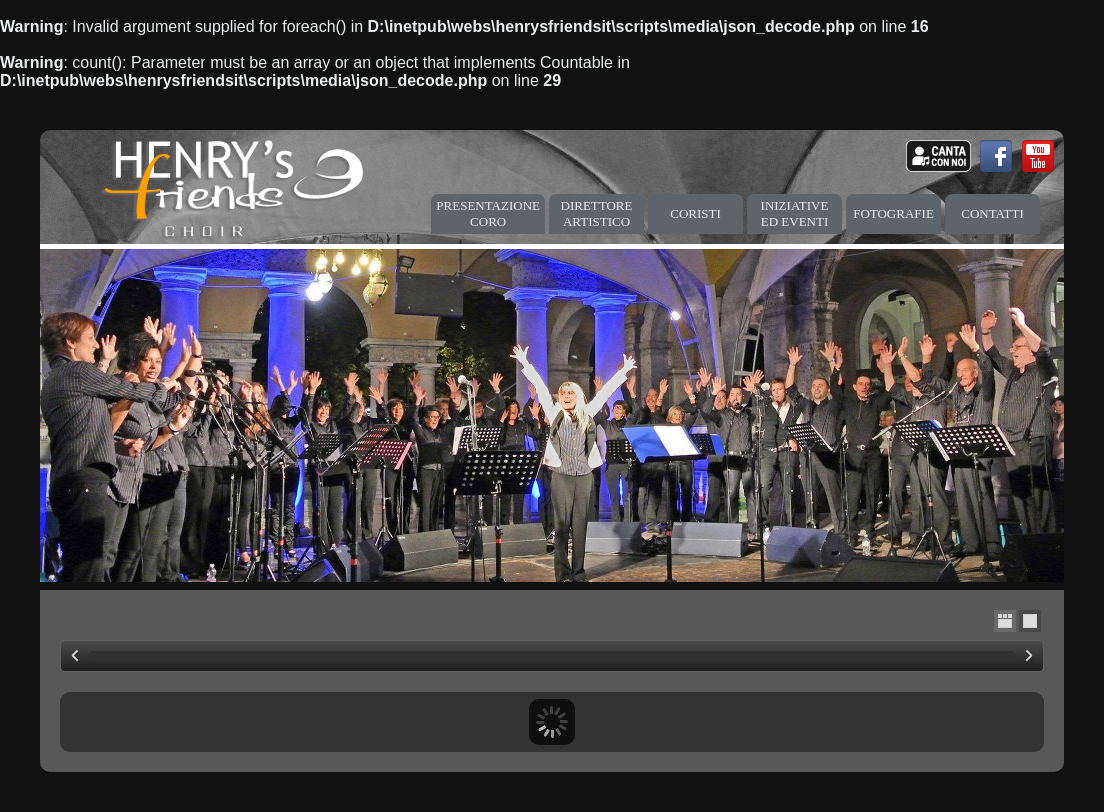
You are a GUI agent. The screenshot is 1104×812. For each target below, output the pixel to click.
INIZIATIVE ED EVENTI (795, 213)
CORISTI (695, 213)
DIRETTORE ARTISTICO (597, 213)
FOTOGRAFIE (893, 213)
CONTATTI (992, 213)
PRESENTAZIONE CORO (488, 213)
